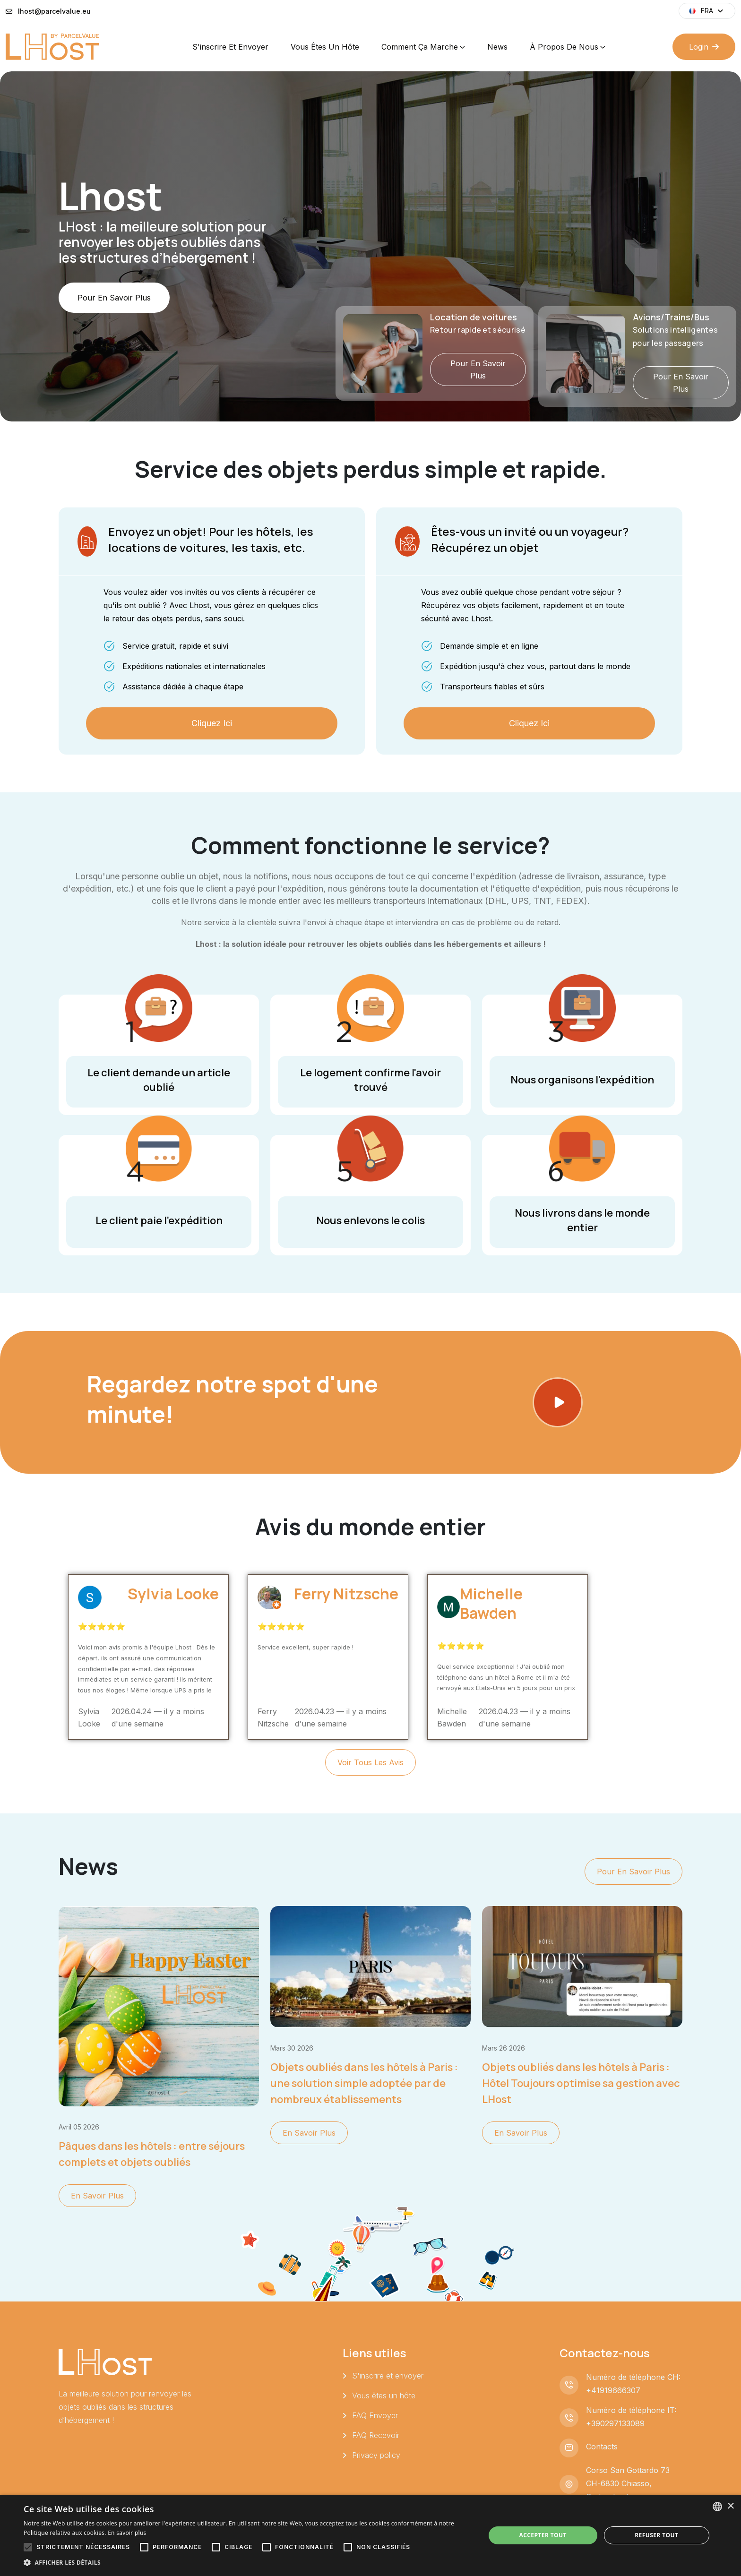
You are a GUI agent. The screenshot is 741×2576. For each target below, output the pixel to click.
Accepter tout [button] (543, 2535)
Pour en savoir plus (114, 329)
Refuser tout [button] (656, 2535)
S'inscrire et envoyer (230, 47)
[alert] (370, 2535)
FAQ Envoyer (375, 2415)
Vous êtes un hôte (325, 47)
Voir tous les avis (370, 1762)
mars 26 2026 (503, 2048)
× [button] (730, 2506)
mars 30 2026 (291, 2048)
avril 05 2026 (79, 2127)
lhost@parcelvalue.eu (54, 11)
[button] (248, 2563)
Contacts (602, 2446)
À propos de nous (564, 47)
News (497, 47)
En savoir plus (97, 2195)
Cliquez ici (211, 723)
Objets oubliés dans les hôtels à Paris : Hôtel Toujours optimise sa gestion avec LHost (581, 2083)
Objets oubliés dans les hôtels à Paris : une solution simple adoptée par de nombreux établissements (364, 2083)
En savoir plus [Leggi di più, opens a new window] (127, 2533)
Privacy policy (376, 2455)
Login (704, 47)
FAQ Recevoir (375, 2435)
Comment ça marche (419, 47)
